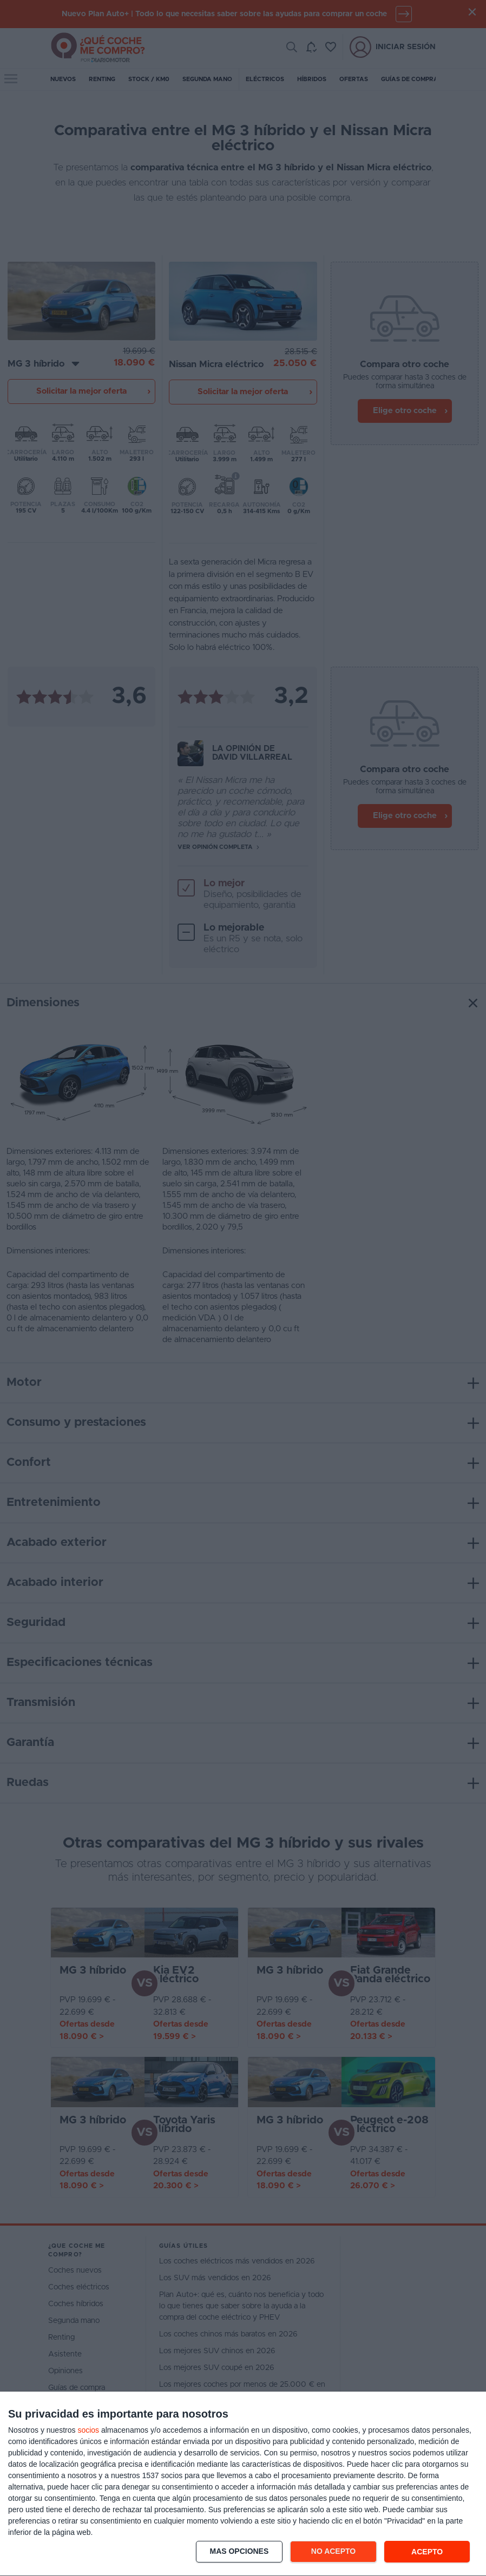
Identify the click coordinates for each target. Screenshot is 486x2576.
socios (88, 2430)
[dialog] (243, 2484)
